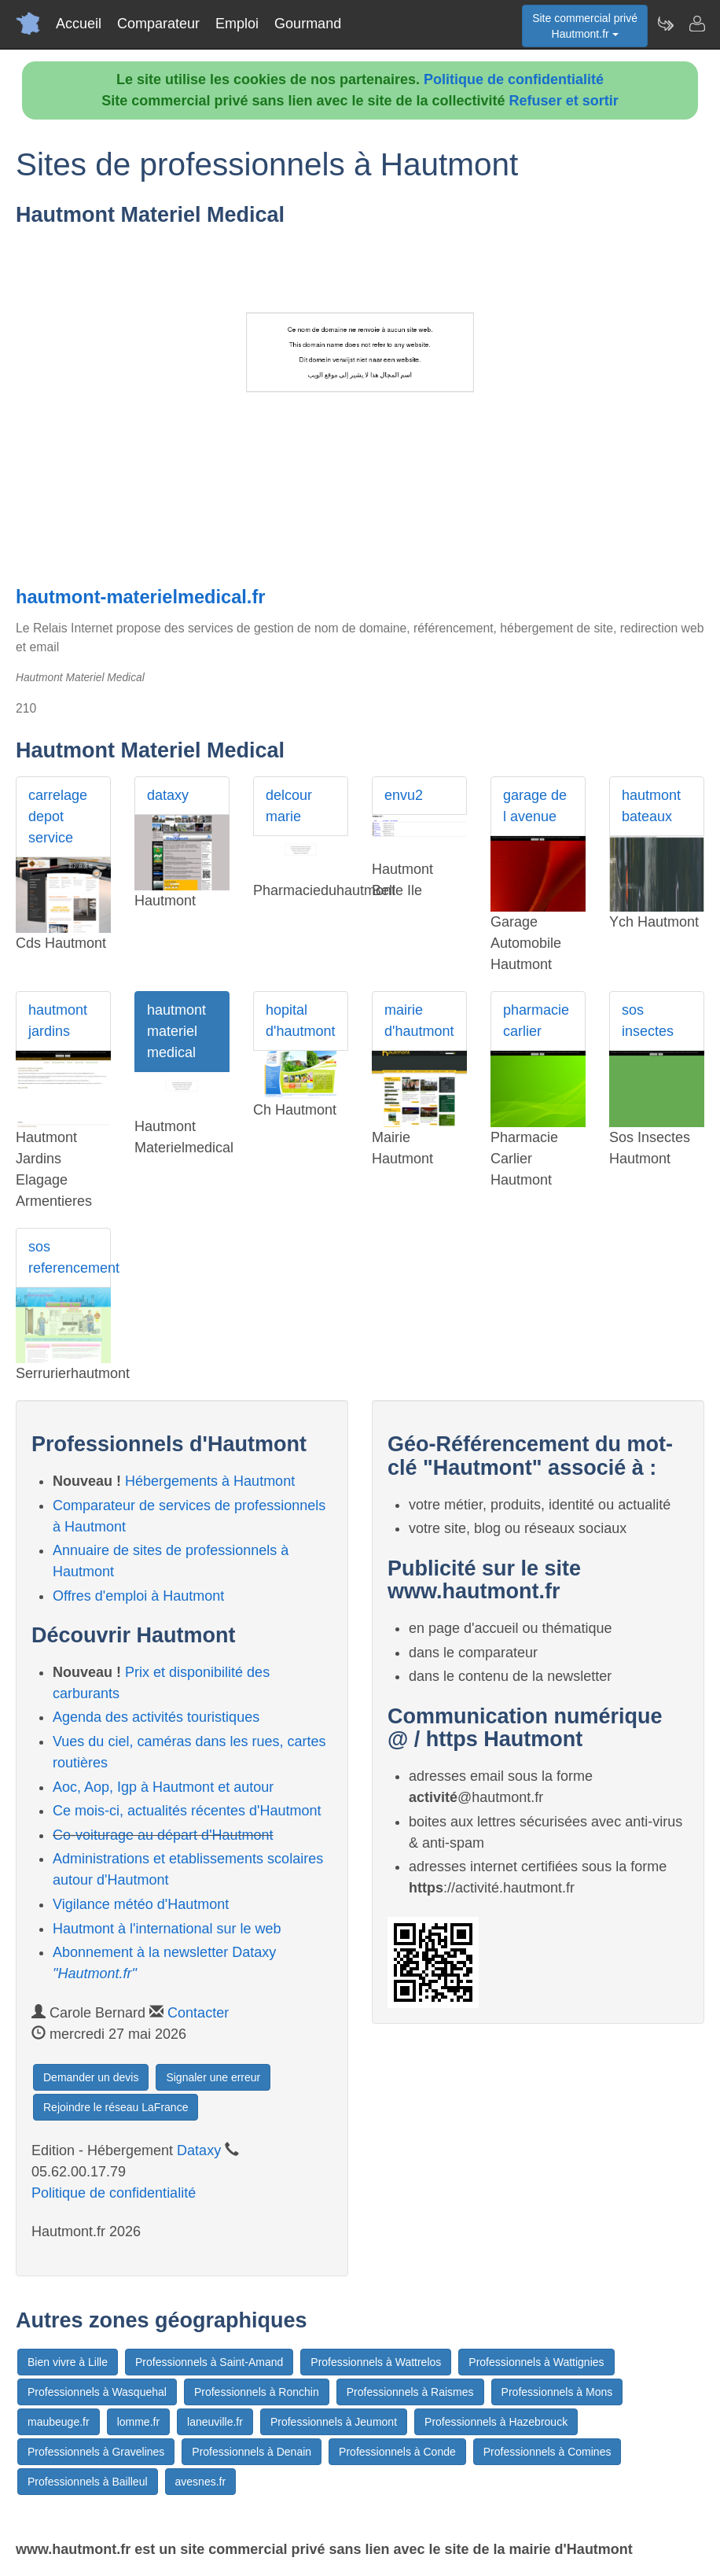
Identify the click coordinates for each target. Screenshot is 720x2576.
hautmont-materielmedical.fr (140, 597)
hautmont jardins (57, 1020)
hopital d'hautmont (301, 1020)
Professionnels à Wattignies (536, 2362)
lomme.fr (138, 2422)
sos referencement (69, 1257)
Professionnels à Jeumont (333, 2422)
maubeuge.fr (59, 2422)
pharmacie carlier (536, 1020)
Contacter (198, 2013)
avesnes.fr (200, 2481)
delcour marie (289, 805)
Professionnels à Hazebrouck (496, 2422)
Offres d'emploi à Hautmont (138, 1596)
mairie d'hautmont (419, 1020)
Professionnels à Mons (557, 2392)
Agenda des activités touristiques (156, 1717)
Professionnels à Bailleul (88, 2481)
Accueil (78, 23)
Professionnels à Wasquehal (97, 2392)
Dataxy (199, 2150)
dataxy (168, 795)
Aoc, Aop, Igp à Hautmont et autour (163, 1787)
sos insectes (648, 1020)
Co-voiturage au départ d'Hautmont (163, 1835)
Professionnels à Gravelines (96, 2451)
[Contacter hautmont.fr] (696, 23)
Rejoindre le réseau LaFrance (115, 2107)
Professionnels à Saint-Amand (209, 2362)
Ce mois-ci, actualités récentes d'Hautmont (187, 1811)
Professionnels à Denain (251, 2451)
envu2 (403, 795)
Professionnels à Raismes (410, 2392)
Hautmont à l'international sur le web (167, 1929)
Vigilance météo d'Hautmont (141, 1904)
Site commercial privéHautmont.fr (584, 26)
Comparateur (158, 23)
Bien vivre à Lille (68, 2362)
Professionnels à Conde (397, 2451)
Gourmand (307, 23)
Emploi (237, 23)
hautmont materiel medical (176, 1031)
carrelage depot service (57, 816)
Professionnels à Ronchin (256, 2392)
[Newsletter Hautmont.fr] (665, 23)
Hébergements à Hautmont (210, 1481)
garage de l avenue (535, 805)
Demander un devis (90, 2077)
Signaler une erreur (213, 2077)
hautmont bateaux (651, 805)
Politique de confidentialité (514, 79)
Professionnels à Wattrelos (375, 2362)
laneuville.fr (215, 2422)
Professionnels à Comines (547, 2451)
